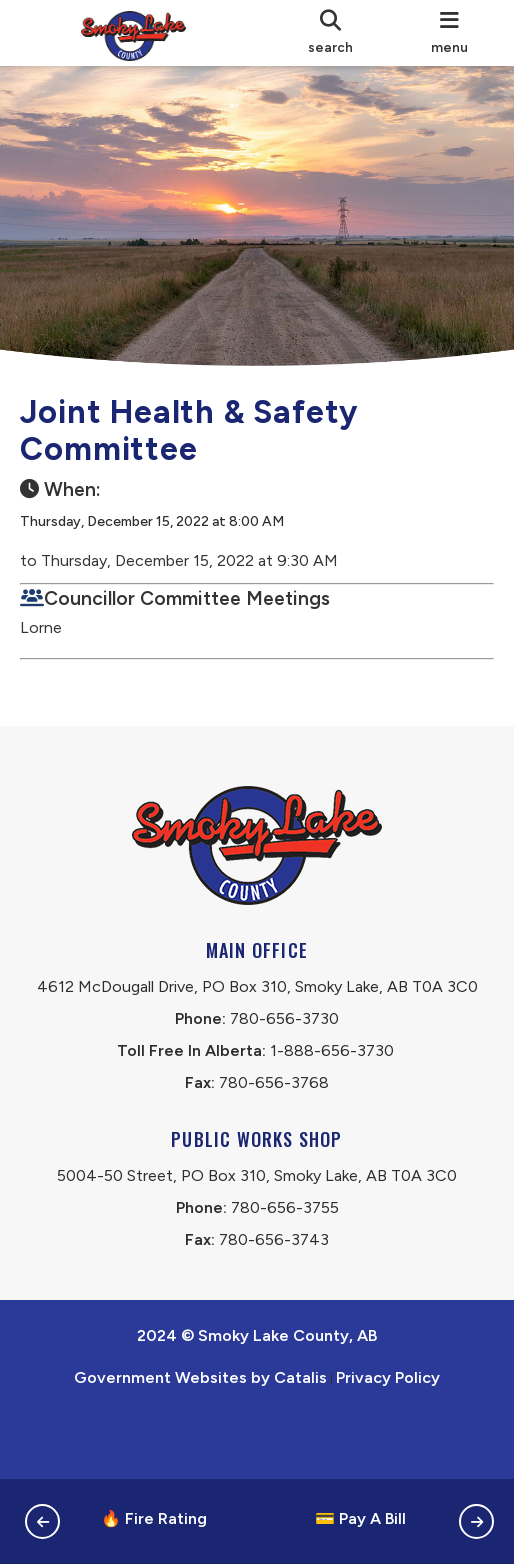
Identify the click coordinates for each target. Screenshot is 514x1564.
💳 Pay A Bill (360, 1518)
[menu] (449, 33)
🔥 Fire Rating (154, 1518)
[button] (42, 1521)
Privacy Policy (388, 1441)
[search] (331, 33)
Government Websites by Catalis (200, 1441)
